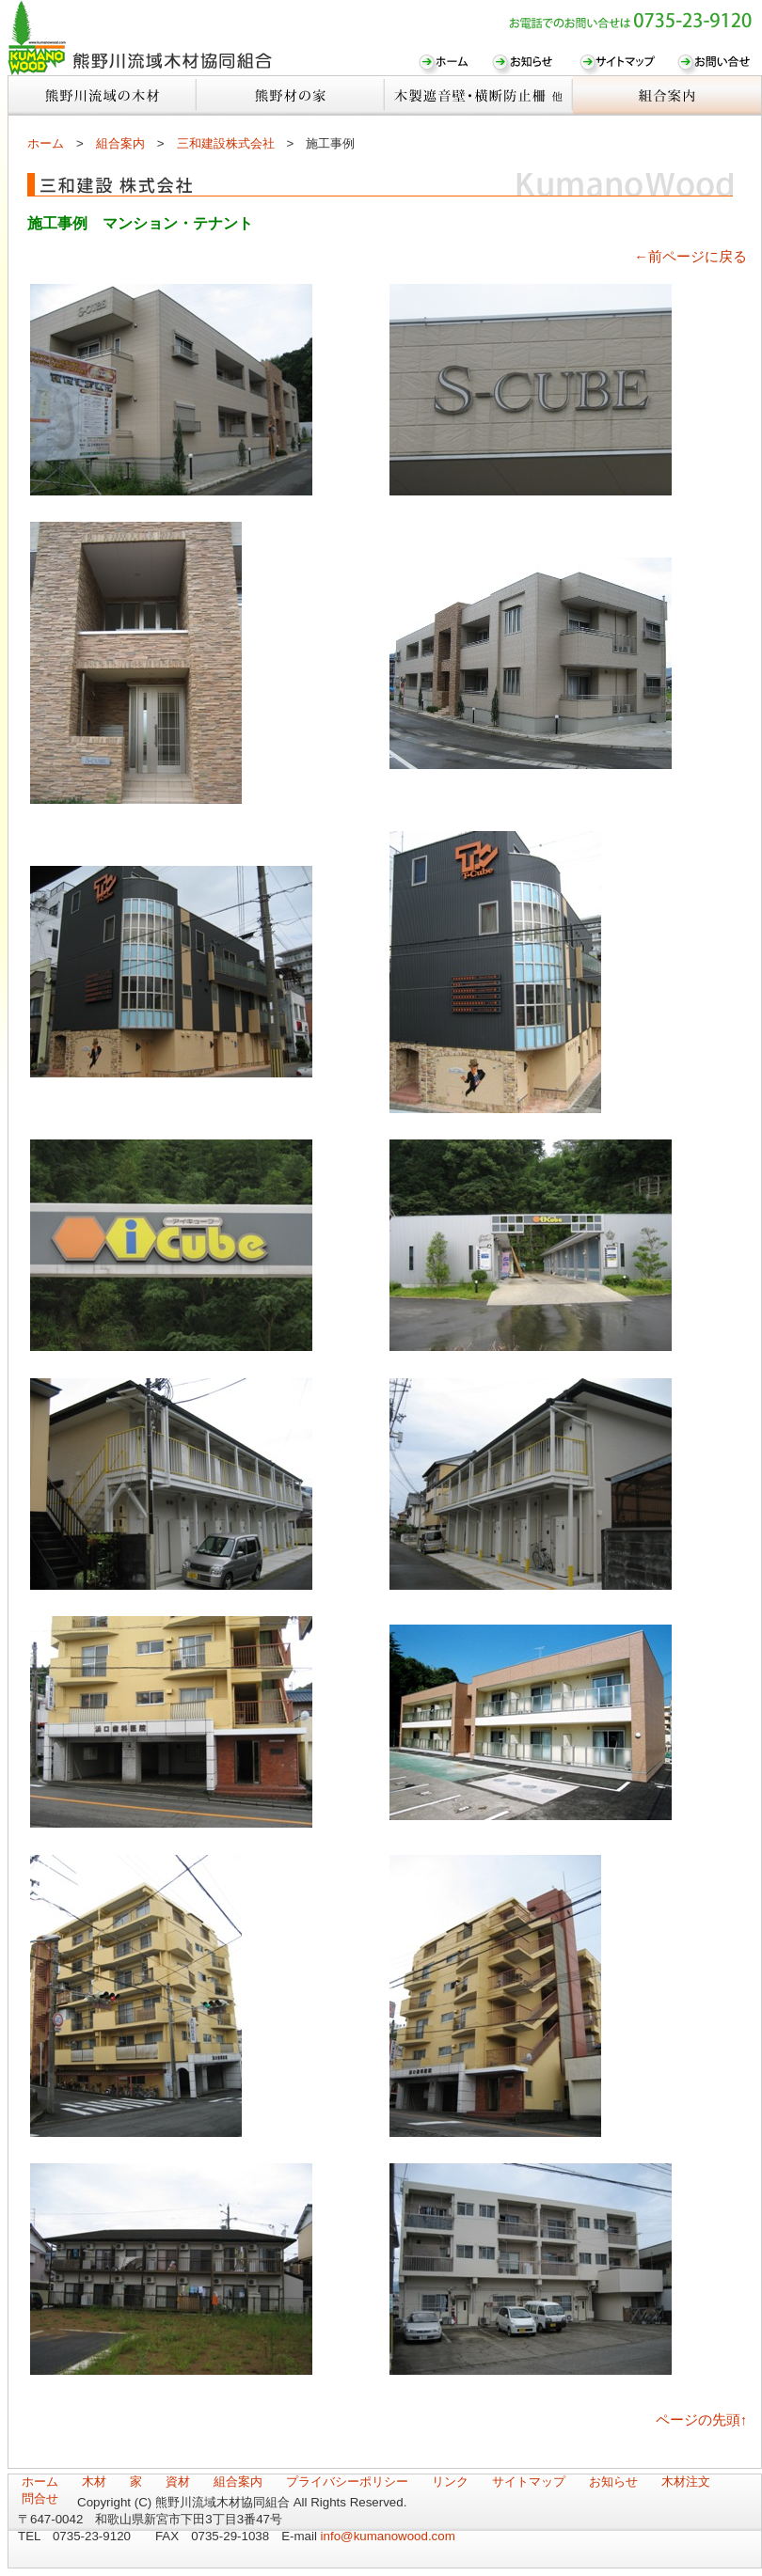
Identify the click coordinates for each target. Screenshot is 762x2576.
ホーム (45, 143)
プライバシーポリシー (347, 2481)
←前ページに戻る (690, 256)
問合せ (40, 2498)
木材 (94, 2481)
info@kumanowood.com (388, 2536)
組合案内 (120, 143)
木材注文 (685, 2481)
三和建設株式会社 (226, 143)
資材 (178, 2481)
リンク (450, 2481)
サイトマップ (528, 2481)
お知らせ (613, 2481)
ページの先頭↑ (701, 2419)
